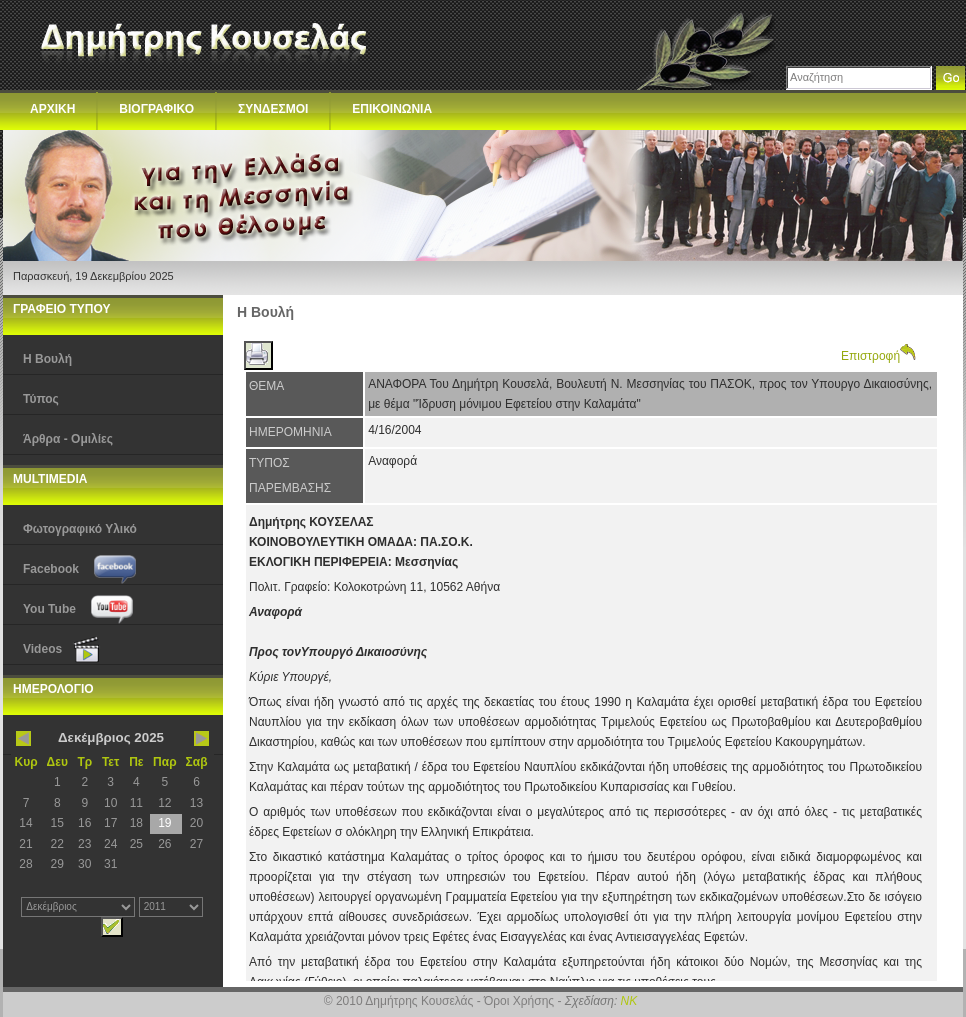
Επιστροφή (878, 356)
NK (629, 1001)
